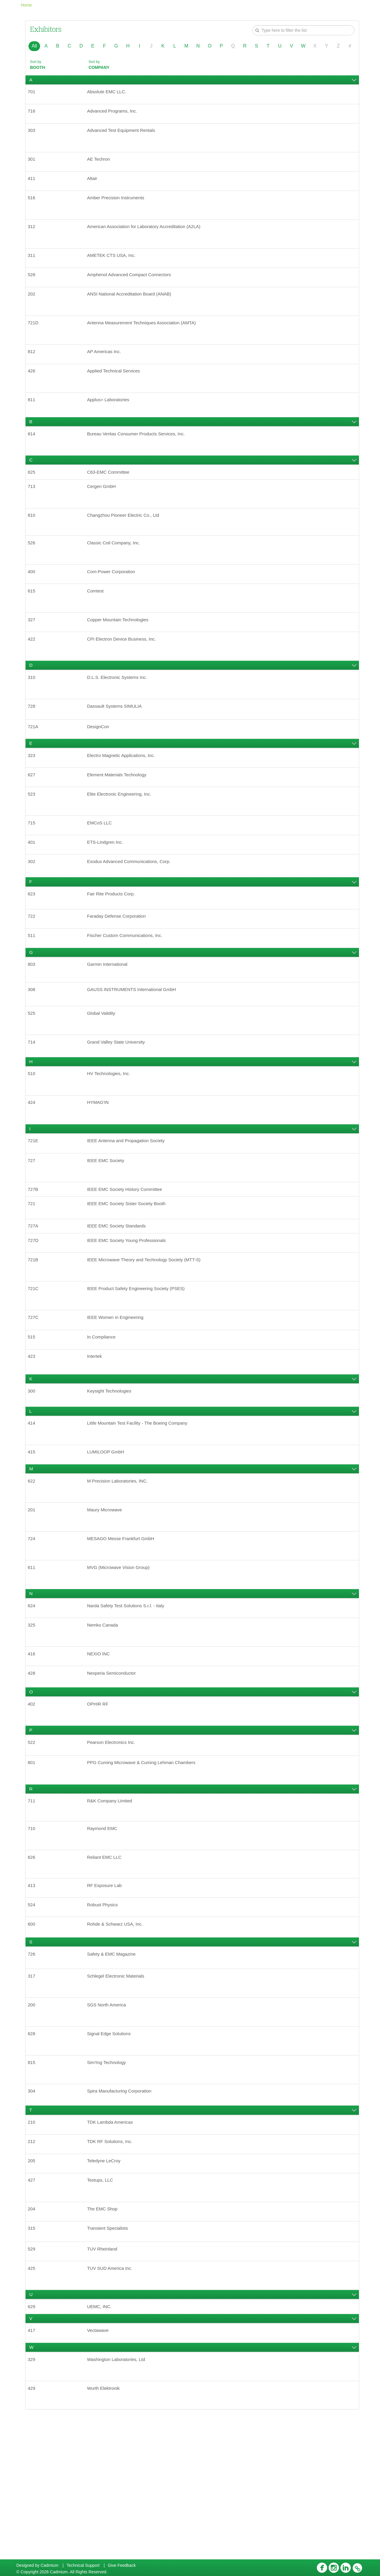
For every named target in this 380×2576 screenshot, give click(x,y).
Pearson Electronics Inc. (114, 1842)
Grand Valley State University (119, 1101)
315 (34, 2357)
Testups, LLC (102, 2305)
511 (34, 988)
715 (34, 867)
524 (34, 2013)
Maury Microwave (107, 1597)
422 (34, 673)
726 (34, 2066)
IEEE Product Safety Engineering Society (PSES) (140, 1363)
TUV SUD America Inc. (112, 2400)
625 (34, 495)
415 (34, 1536)
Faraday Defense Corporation (119, 967)
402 (34, 1802)
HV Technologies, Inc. (111, 1134)
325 (34, 1718)
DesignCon (100, 765)
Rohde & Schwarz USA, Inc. (118, 2034)
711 (34, 1904)
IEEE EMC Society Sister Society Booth (130, 1272)
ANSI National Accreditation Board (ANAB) (133, 308)
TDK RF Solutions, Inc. (112, 2264)
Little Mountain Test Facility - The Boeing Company (141, 1506)
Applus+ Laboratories (111, 420)
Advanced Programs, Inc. (115, 113)
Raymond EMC (104, 1933)
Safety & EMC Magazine (114, 2066)
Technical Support (82, 2565)
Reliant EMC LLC (106, 1963)
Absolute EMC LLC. (109, 92)
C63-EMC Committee (111, 495)
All (34, 45)
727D (35, 1312)
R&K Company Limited (112, 1904)
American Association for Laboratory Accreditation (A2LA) (148, 236)
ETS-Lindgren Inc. (107, 888)
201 (34, 1597)
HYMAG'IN (100, 1164)
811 (34, 420)
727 (34, 1225)
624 (34, 1698)
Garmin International (110, 1018)
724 (34, 1627)
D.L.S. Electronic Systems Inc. (120, 713)
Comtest (97, 622)
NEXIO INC (100, 1749)
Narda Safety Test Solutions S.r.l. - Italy (129, 1698)
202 (34, 308)
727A (35, 1296)
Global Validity (103, 1070)
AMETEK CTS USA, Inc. (114, 266)
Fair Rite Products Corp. (114, 943)
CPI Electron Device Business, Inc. (125, 673)
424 (34, 1164)
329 (34, 2496)
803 (34, 1018)
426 (34, 389)
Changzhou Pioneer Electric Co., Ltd (126, 542)
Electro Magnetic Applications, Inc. (124, 796)
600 (34, 2034)
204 (34, 2336)
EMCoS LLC (101, 867)
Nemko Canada (104, 1718)
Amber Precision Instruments (118, 206)
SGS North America (109, 2120)
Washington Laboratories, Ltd (119, 2496)
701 (34, 92)
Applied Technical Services (116, 389)
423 (34, 1435)
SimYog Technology (109, 2180)
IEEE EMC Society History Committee (128, 1256)
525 (34, 1070)
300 (34, 1472)
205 (34, 2285)
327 (34, 652)
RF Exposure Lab (107, 1993)
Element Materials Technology (120, 816)
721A (35, 765)
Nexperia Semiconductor (114, 1769)
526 (34, 571)
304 (34, 2210)
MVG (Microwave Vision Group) (121, 1657)
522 (34, 1842)
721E (35, 1204)
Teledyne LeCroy (106, 2285)
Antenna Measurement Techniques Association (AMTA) (146, 338)
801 (34, 1864)
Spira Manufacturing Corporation (122, 2210)
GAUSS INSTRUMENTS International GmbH (135, 1045)
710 (34, 1933)
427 (34, 2305)
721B (35, 1333)
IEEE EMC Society (108, 1225)
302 (34, 909)
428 (34, 1769)
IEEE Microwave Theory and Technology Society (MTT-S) (149, 1333)
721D (35, 338)
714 (34, 1101)
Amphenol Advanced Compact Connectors (133, 287)
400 (34, 601)
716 (34, 113)
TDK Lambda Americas (112, 2243)
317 (34, 2089)
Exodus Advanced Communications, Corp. (133, 909)
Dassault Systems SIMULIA (117, 743)
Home (26, 5)
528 (34, 287)
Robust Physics (104, 2013)
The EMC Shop (104, 2336)
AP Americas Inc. (106, 369)
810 (34, 542)
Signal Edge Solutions (111, 2150)
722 (34, 967)
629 (34, 2440)
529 (34, 2379)
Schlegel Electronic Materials (118, 2089)
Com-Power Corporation (114, 601)
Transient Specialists (110, 2357)
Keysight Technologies (112, 1472)
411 (34, 185)
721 (34, 1272)
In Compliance (103, 1414)
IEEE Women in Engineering (118, 1393)
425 (34, 2400)
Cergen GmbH (103, 511)
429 (34, 2526)
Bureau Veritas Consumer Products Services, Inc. (140, 455)
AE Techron (100, 164)
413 (34, 1993)
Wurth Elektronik (105, 2526)
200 (34, 2120)
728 (34, 743)
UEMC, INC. (101, 2440)
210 (34, 2243)
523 (34, 837)
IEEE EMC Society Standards (119, 1296)
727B (35, 1256)
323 (34, 796)
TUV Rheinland (104, 2379)
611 (34, 1657)
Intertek (96, 1435)
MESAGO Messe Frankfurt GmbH (124, 1627)
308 (34, 1045)
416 (34, 1749)
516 (34, 206)
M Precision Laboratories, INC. (120, 1567)
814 (34, 455)
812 (34, 369)
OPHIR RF (99, 1802)
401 (34, 888)
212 (34, 2264)
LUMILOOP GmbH (108, 1536)
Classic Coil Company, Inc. (116, 571)
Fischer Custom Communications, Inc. (128, 988)
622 (34, 1567)
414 (34, 1506)
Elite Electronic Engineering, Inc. (122, 837)
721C (35, 1363)
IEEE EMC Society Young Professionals (130, 1312)
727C (35, 1393)
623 (34, 943)
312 (34, 236)
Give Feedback (122, 2565)
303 (34, 134)
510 (34, 1134)
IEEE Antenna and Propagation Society (129, 1204)
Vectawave (99, 2466)
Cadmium (49, 2565)
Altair (93, 185)
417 (34, 2466)
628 (34, 2150)
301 (34, 164)
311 (34, 266)
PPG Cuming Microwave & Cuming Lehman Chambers (146, 1864)
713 (34, 511)
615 (34, 622)
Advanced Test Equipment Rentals (124, 134)
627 (34, 816)
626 (34, 1963)
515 (34, 1414)
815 (34, 2180)
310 (34, 713)
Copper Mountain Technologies (121, 652)
